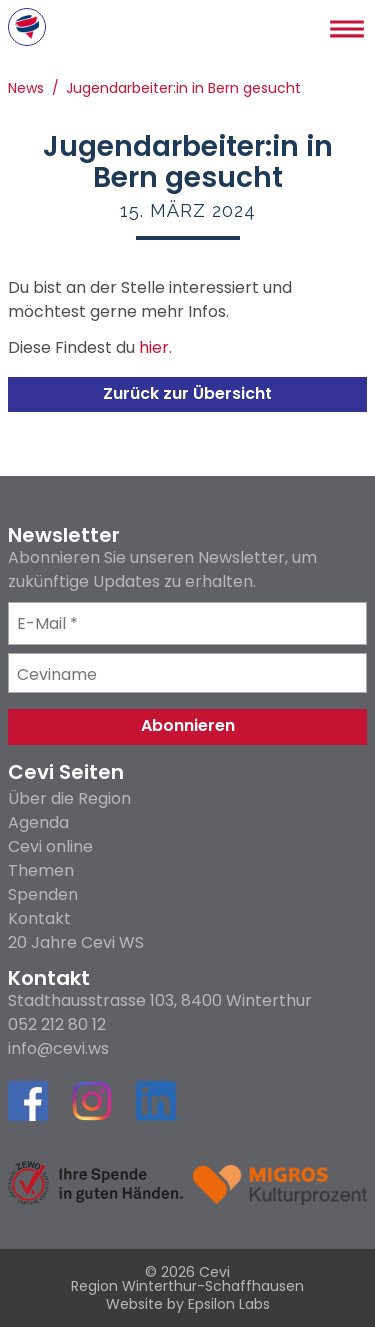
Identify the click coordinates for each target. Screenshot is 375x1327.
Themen (41, 870)
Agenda (38, 822)
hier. (155, 349)
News (26, 89)
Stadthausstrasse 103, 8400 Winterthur (160, 1001)
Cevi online (50, 846)
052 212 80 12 (57, 1025)
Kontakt (39, 918)
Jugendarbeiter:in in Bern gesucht (183, 89)
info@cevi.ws (58, 1049)
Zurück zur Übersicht (187, 393)
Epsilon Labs (229, 1304)
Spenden (43, 894)
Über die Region (69, 798)
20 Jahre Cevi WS (76, 942)
